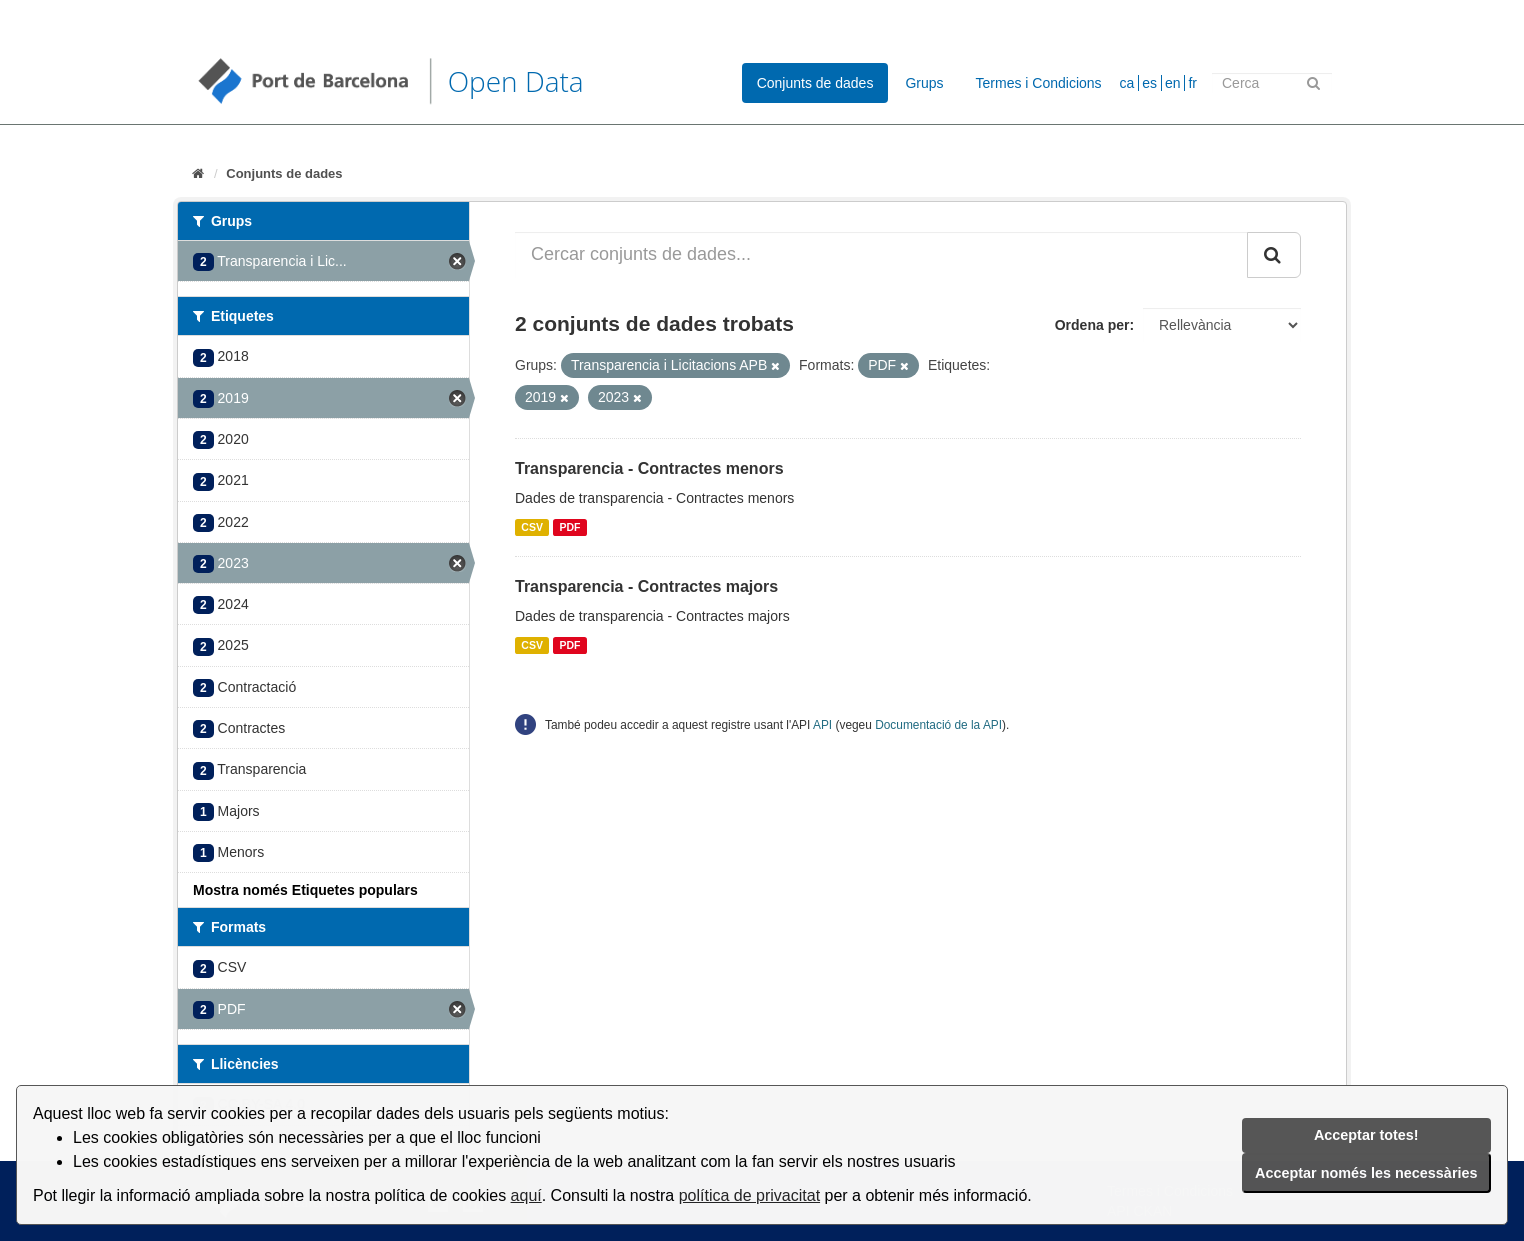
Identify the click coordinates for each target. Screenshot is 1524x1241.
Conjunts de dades (815, 83)
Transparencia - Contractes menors (649, 468)
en (1173, 83)
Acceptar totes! (1366, 1135)
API (822, 725)
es (1149, 83)
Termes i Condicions (1039, 83)
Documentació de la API (938, 725)
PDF (569, 527)
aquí (526, 1195)
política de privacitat (749, 1195)
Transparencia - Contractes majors (646, 586)
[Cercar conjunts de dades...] (881, 255)
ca (1127, 83)
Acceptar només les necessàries (1366, 1173)
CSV (532, 527)
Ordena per (1092, 325)
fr (1192, 83)
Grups (924, 83)
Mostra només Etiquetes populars (305, 890)
